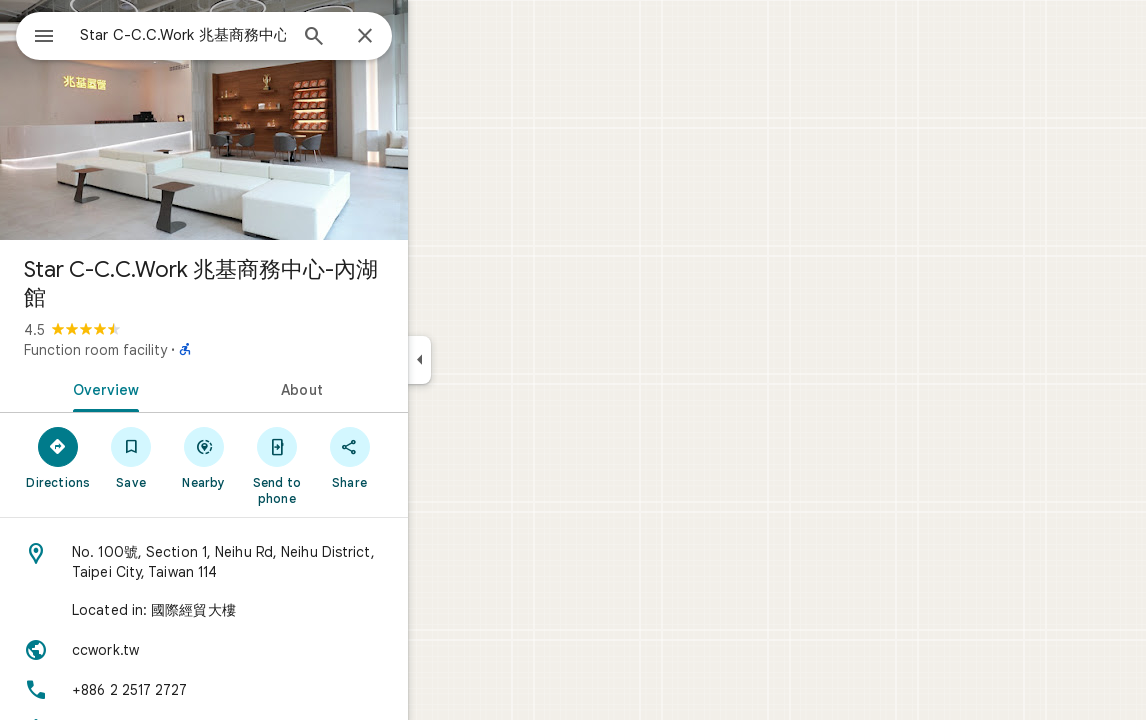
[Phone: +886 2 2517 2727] (276, 690)
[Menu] (36, 34)
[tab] (174, 388)
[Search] (386, 38)
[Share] (421, 457)
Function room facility (167, 350)
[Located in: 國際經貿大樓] (276, 610)
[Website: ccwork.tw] (276, 650)
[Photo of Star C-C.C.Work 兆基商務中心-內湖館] (276, 120)
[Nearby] (276, 457)
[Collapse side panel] (491, 360)
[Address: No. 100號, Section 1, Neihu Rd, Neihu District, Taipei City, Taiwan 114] (276, 562)
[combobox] (235, 35)
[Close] (437, 37)
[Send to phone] (348, 465)
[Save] (203, 457)
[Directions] (130, 457)
